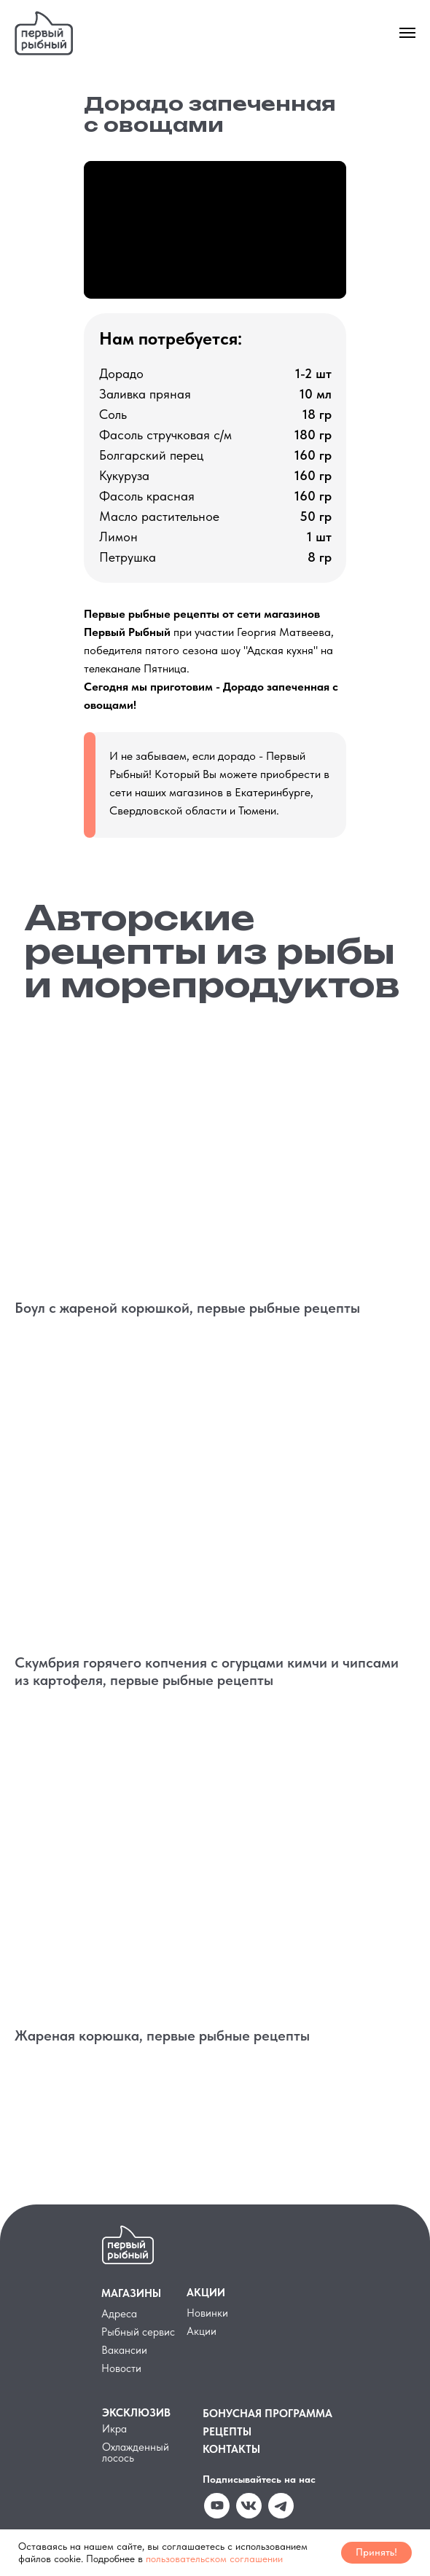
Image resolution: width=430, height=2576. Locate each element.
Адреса (119, 2313)
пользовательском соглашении (214, 2558)
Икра (114, 2428)
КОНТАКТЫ (231, 2449)
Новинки (207, 2313)
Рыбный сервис (138, 2332)
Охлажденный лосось (135, 2452)
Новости (121, 2368)
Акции (201, 2331)
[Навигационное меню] (407, 33)
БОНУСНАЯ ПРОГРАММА (267, 2413)
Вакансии (124, 2350)
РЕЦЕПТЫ (227, 2431)
